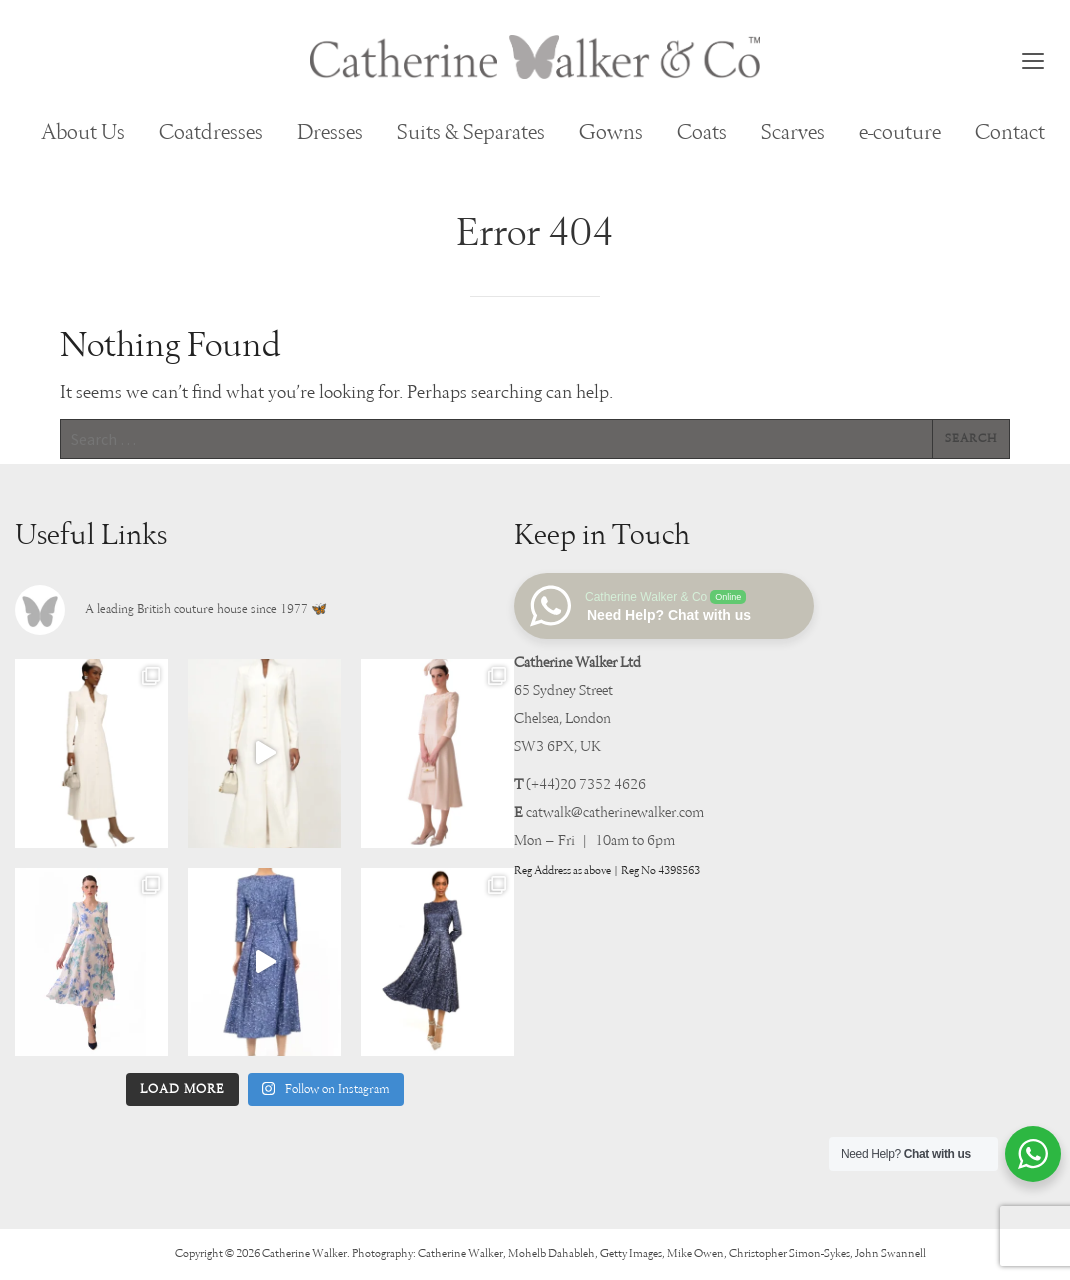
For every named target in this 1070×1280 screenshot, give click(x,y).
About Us (83, 133)
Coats (702, 133)
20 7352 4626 (603, 784)
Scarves (793, 133)
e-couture (900, 133)
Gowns (611, 133)
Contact (1010, 133)
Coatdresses (211, 133)
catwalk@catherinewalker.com (615, 812)
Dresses (330, 133)
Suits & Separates (471, 133)
